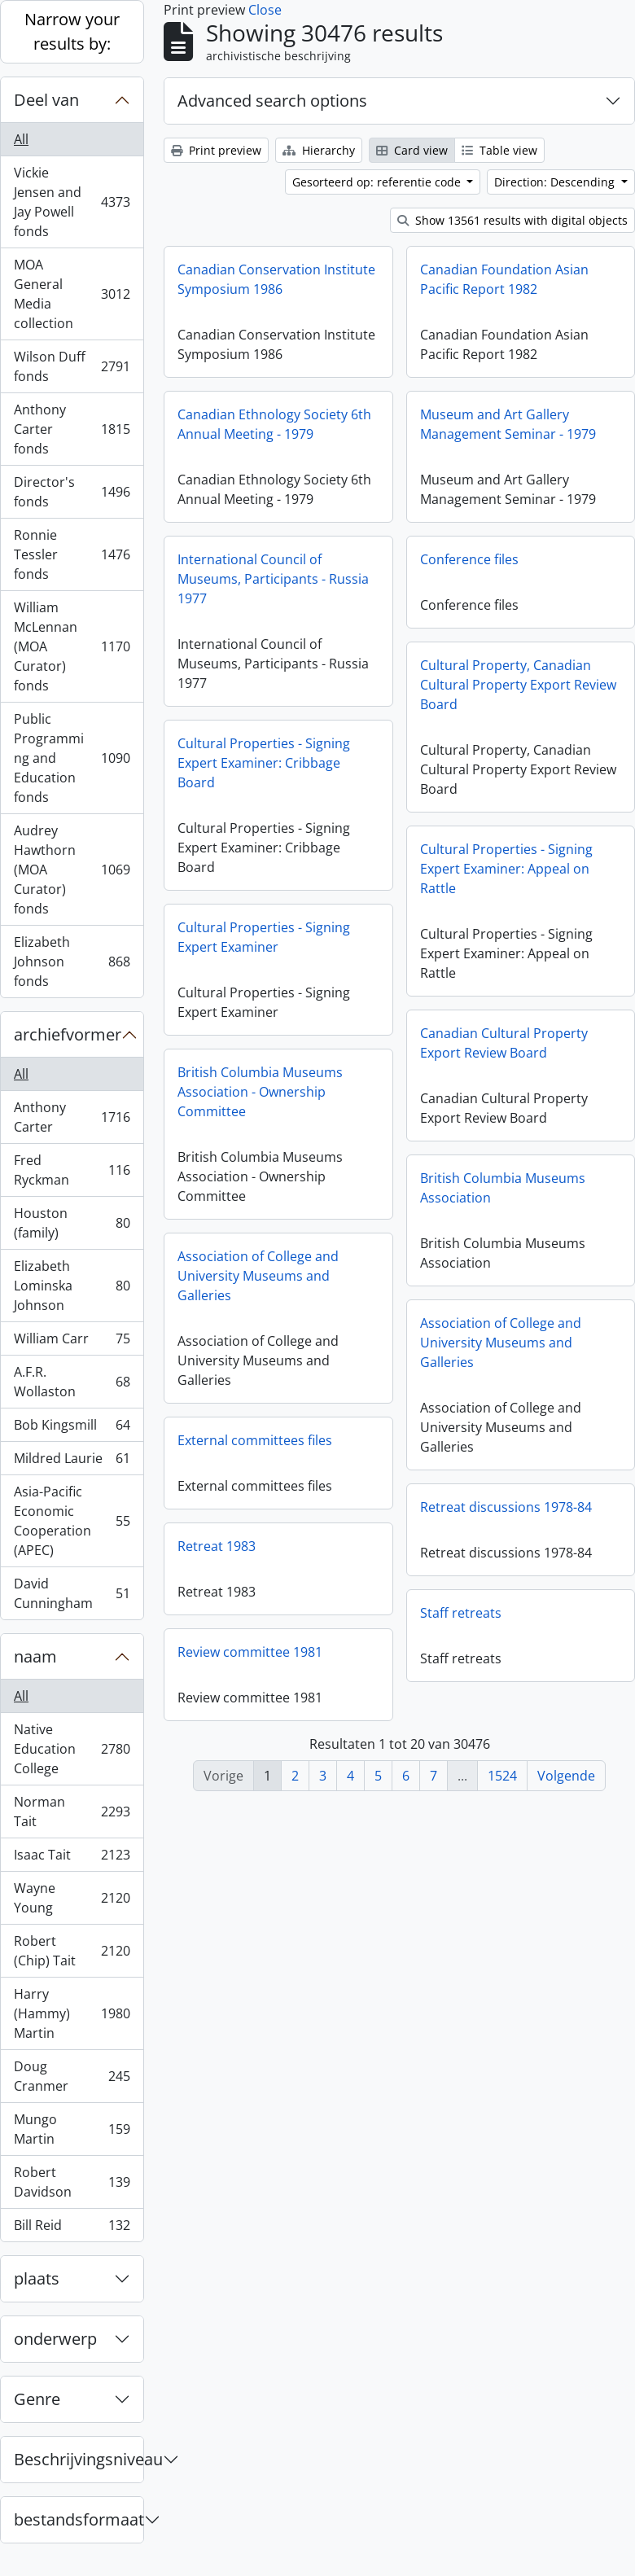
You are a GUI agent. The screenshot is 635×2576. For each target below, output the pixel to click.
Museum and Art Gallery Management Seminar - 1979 (508, 424)
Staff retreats (460, 1613)
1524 (502, 1776)
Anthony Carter (71, 1117)
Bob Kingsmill (71, 1428)
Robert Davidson (71, 2182)
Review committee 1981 (249, 1652)
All (21, 139)
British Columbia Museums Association (502, 1188)
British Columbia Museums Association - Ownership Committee (260, 1091)
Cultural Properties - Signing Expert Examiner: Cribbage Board (263, 762)
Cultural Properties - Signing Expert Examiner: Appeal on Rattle (506, 868)
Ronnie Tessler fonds (71, 554)
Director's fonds (71, 491)
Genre (37, 2399)
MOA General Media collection (71, 294)
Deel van (46, 100)
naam (35, 1656)
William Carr (71, 1342)
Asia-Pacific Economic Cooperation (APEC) (71, 1521)
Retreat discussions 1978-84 (506, 1507)
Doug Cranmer (71, 2076)
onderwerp (55, 2339)
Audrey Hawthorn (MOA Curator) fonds (71, 869)
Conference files (469, 559)
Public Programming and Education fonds (71, 758)
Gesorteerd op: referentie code (378, 182)
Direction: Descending (556, 182)
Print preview (216, 150)
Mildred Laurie (71, 1461)
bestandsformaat (78, 2519)
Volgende (566, 1776)
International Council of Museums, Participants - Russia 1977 (273, 578)
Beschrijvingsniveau (78, 2459)
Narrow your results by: (72, 31)
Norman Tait (71, 1811)
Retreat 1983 (216, 1546)
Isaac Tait (71, 1858)
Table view (499, 150)
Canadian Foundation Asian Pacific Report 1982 (504, 279)
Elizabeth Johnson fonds (71, 961)
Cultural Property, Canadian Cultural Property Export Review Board (518, 684)
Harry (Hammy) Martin (71, 2013)
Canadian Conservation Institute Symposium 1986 (276, 279)
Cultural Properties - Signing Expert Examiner (263, 937)
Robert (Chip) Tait (71, 1950)
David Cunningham (71, 1593)
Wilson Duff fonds (71, 366)
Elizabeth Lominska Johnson (71, 1285)
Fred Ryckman (71, 1170)
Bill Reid (71, 2228)
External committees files (254, 1440)
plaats (36, 2278)
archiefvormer (67, 1034)
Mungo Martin (71, 2129)
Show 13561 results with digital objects (512, 220)
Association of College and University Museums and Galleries (258, 1275)
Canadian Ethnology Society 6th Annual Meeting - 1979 (274, 424)
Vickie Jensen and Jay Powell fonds (71, 202)
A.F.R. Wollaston (71, 1381)
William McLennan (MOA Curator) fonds (71, 646)
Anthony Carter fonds (71, 429)
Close (265, 10)
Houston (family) (71, 1223)
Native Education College (71, 1748)
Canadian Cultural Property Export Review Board (504, 1043)
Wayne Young (71, 1898)
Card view (412, 150)
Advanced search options (272, 101)
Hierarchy (318, 150)
